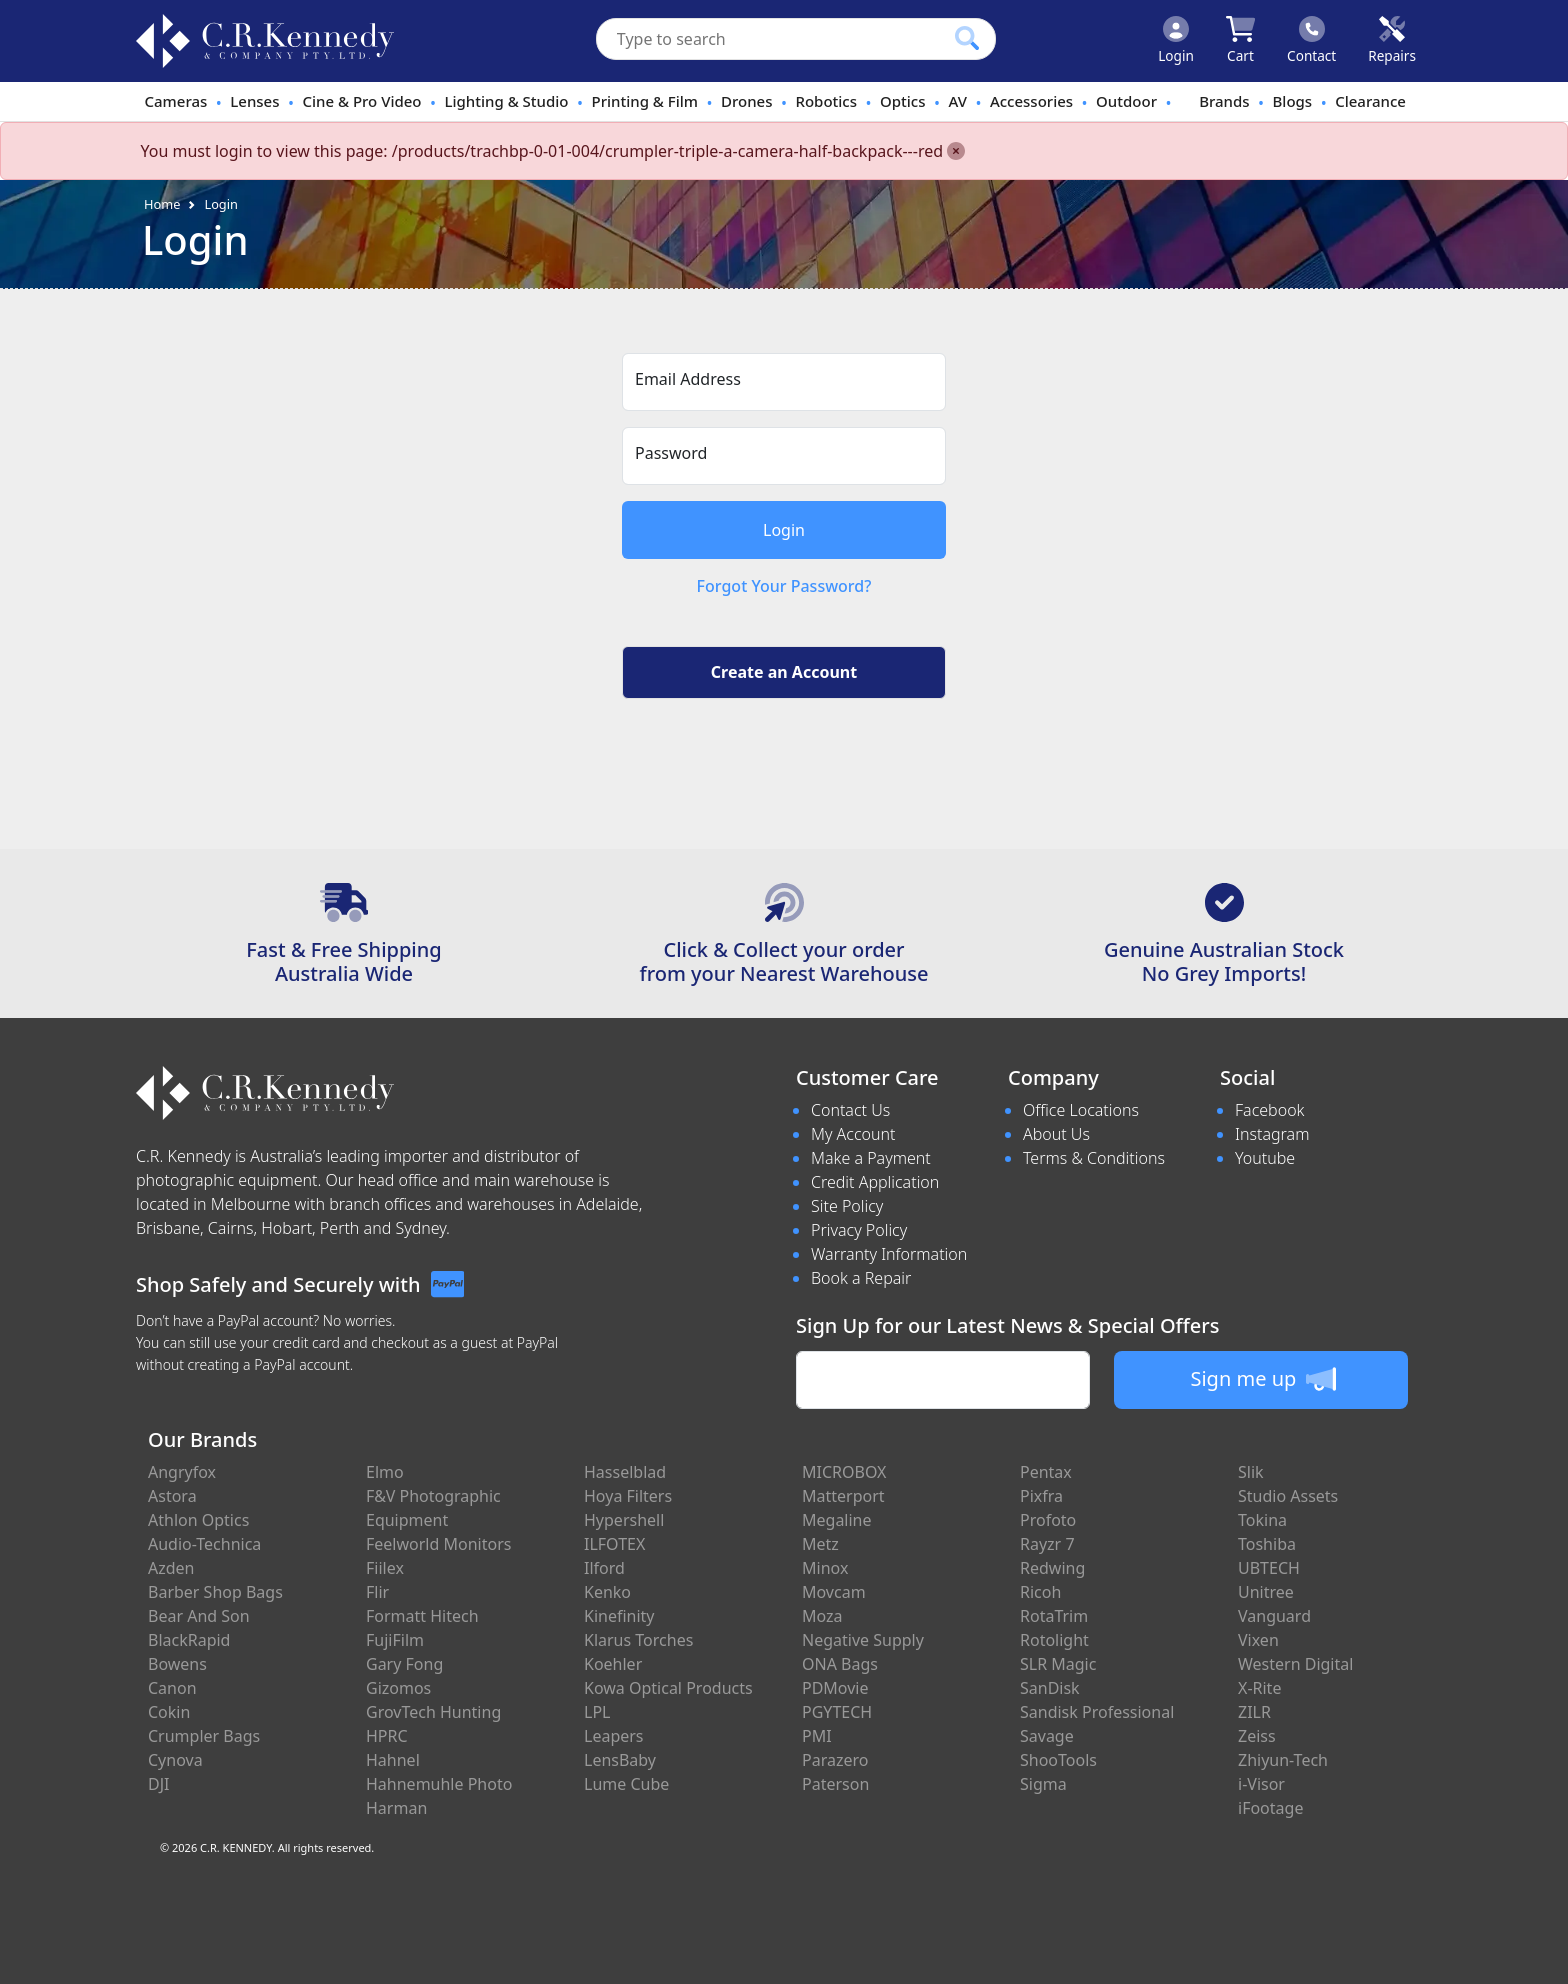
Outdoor (1126, 101)
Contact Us (850, 1110)
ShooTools (1058, 1760)
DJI (158, 1784)
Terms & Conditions (1094, 1158)
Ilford (604, 1568)
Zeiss (1257, 1736)
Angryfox (182, 1472)
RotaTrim (1054, 1616)
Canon (172, 1688)
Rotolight (1054, 1640)
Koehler (613, 1664)
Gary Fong (404, 1664)
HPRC (387, 1736)
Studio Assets (1288, 1496)
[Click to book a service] (1392, 41)
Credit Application (875, 1182)
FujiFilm (395, 1640)
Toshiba (1267, 1544)
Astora (172, 1496)
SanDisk (1050, 1688)
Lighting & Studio (507, 101)
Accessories (1031, 101)
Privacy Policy (859, 1230)
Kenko (607, 1592)
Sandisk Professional (1097, 1712)
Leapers (614, 1736)
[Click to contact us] (1311, 41)
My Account (853, 1134)
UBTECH (1269, 1568)
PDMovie (835, 1688)
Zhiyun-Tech (1283, 1760)
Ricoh (1040, 1592)
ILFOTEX (614, 1544)
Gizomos (398, 1688)
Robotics (826, 101)
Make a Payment (871, 1158)
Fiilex (385, 1568)
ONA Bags (840, 1664)
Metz (820, 1544)
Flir (377, 1592)
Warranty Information (889, 1254)
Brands (1224, 101)
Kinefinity (619, 1616)
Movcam (834, 1592)
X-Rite (1259, 1688)
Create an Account (784, 672)
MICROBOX (844, 1472)
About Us (1056, 1134)
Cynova (175, 1760)
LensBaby (620, 1760)
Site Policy (847, 1206)
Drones (746, 101)
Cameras (175, 101)
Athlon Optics (198, 1520)
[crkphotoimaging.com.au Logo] (265, 41)
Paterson (835, 1784)
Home (162, 204)
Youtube (1265, 1158)
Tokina (1262, 1520)
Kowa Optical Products (668, 1688)
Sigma (1043, 1784)
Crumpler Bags (204, 1736)
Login (221, 204)
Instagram (1272, 1134)
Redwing (1052, 1568)
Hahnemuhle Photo (439, 1784)
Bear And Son (199, 1616)
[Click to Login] (1176, 41)
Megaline (837, 1520)
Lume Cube (626, 1784)
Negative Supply (863, 1640)
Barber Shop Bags (215, 1592)
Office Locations (1081, 1110)
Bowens (177, 1664)
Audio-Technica (204, 1544)
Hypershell (624, 1520)
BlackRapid (189, 1640)
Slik (1251, 1472)
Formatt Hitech (422, 1616)
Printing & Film (645, 101)
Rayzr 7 (1047, 1544)
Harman (396, 1808)
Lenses (254, 101)
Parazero (835, 1760)
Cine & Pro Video (361, 101)
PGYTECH (837, 1712)
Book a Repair (861, 1278)
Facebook (1269, 1110)
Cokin (169, 1712)
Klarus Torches (638, 1640)
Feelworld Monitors (438, 1544)
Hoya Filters (628, 1496)
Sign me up (1262, 1379)
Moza (822, 1616)
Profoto (1048, 1520)
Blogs (1293, 101)
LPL (597, 1712)
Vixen (1258, 1640)
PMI (817, 1736)
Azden (171, 1568)
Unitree (1266, 1592)
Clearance (1370, 101)
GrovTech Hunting (433, 1712)
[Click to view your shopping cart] (1240, 41)
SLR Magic (1058, 1664)
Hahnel (393, 1760)
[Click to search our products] (967, 38)
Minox (825, 1568)
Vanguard (1274, 1616)
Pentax (1046, 1472)
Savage (1047, 1736)
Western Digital (1295, 1664)
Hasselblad (625, 1472)
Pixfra (1041, 1496)
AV (957, 101)
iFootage (1270, 1808)
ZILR (1254, 1712)
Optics (903, 101)
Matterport (843, 1496)
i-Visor (1261, 1784)
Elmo (385, 1472)
